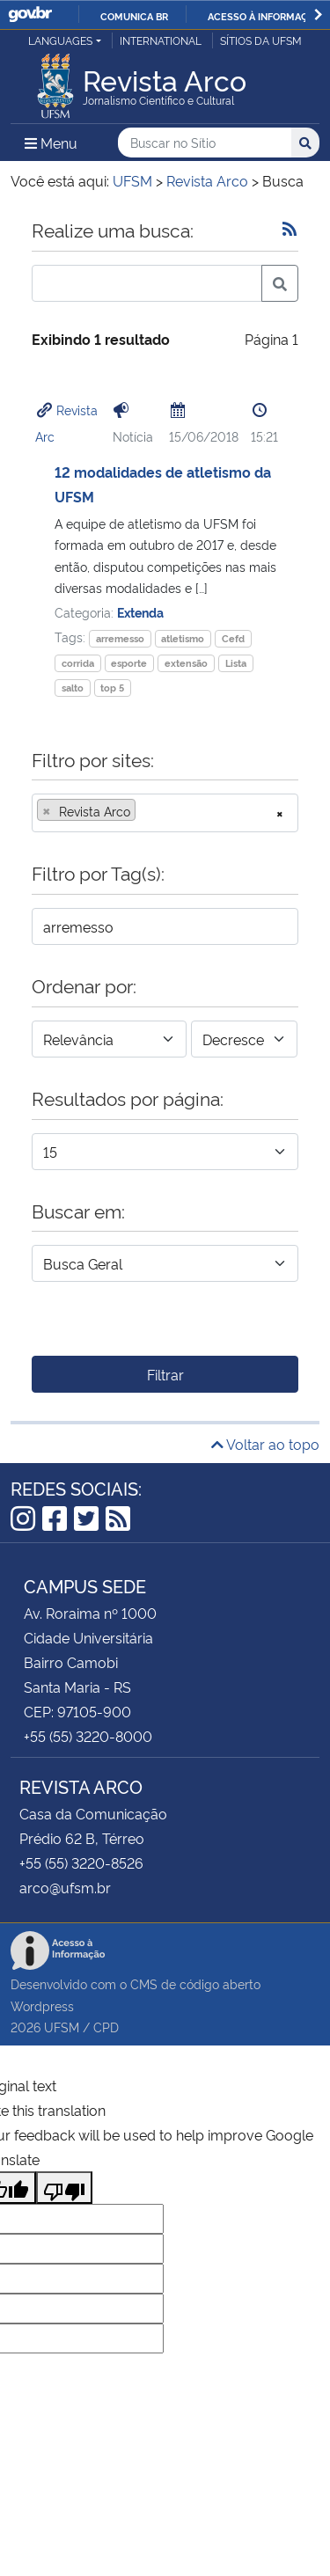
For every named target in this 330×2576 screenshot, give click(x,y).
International (161, 40)
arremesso (120, 638)
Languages (60, 40)
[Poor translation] (64, 2187)
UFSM (61, 2026)
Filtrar (165, 1374)
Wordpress (42, 2005)
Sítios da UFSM (261, 40)
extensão (186, 663)
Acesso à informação (264, 16)
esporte (129, 663)
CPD (106, 2026)
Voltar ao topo (265, 1443)
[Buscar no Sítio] (204, 143)
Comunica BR (134, 16)
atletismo (182, 638)
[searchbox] (145, 811)
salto (73, 687)
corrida (78, 663)
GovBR (30, 14)
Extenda (140, 612)
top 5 (112, 687)
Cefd (233, 638)
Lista (235, 663)
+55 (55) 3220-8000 (88, 1735)
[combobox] (165, 813)
